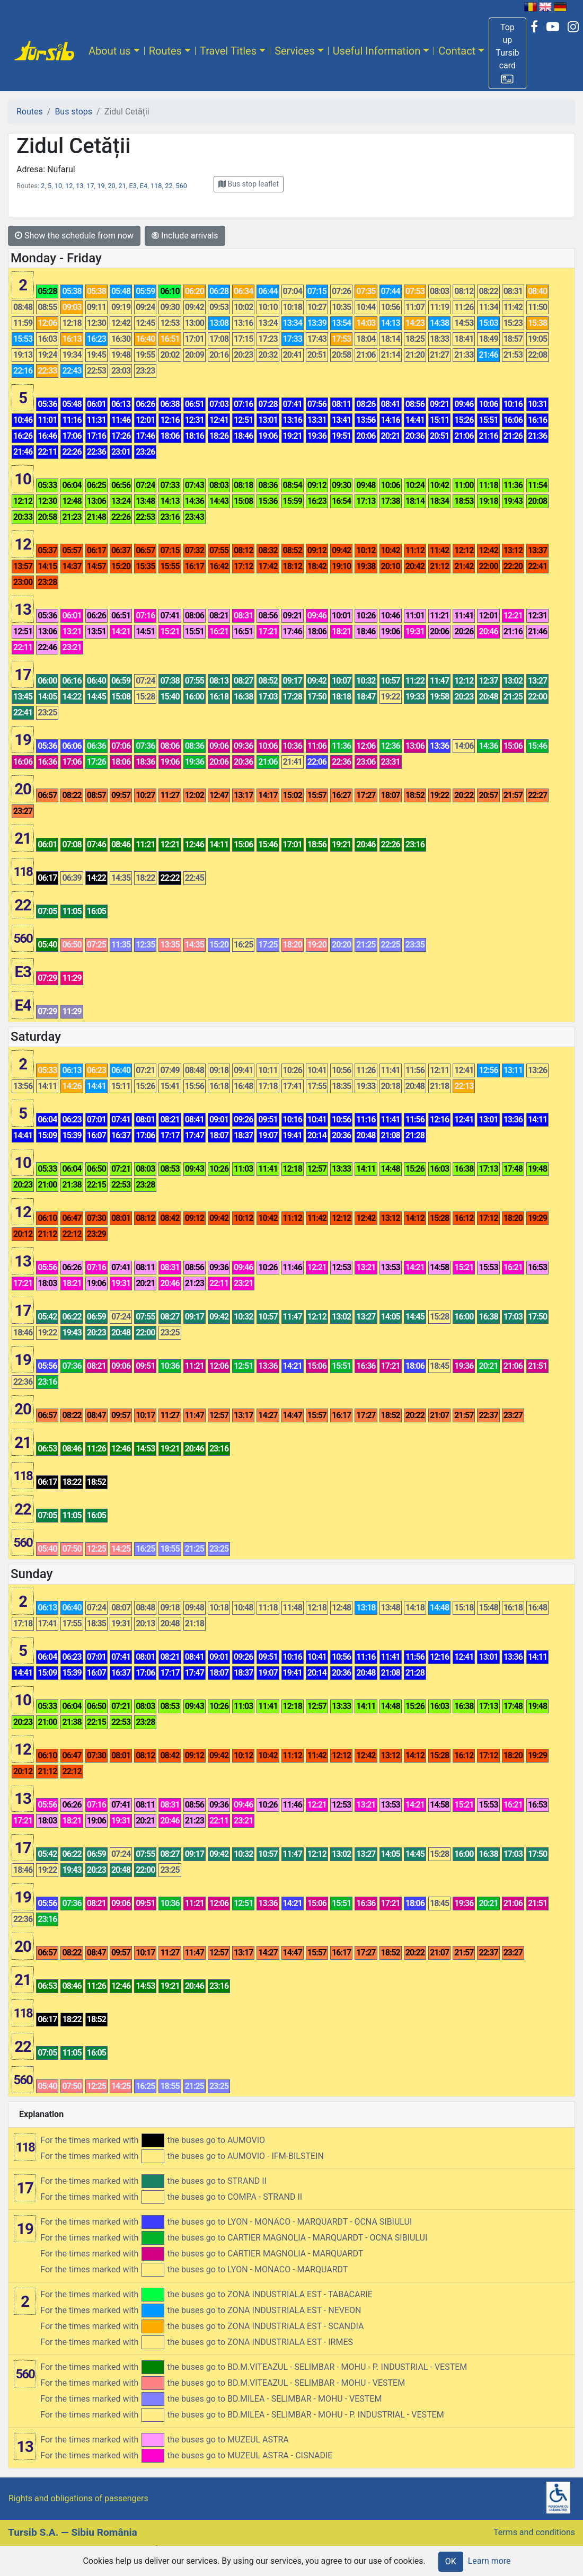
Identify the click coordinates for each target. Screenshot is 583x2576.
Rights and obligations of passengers (78, 2498)
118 (156, 186)
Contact (456, 51)
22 (168, 186)
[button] (507, 53)
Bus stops (73, 112)
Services (294, 51)
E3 (133, 186)
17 (90, 186)
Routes (165, 51)
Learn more (489, 2561)
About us (110, 51)
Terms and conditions (534, 2532)
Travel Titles (228, 51)
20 (111, 186)
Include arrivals (185, 236)
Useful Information (377, 51)
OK (450, 2561)
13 (79, 186)
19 (100, 186)
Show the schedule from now (74, 236)
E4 (143, 186)
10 (58, 186)
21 (122, 186)
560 (181, 186)
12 (69, 186)
